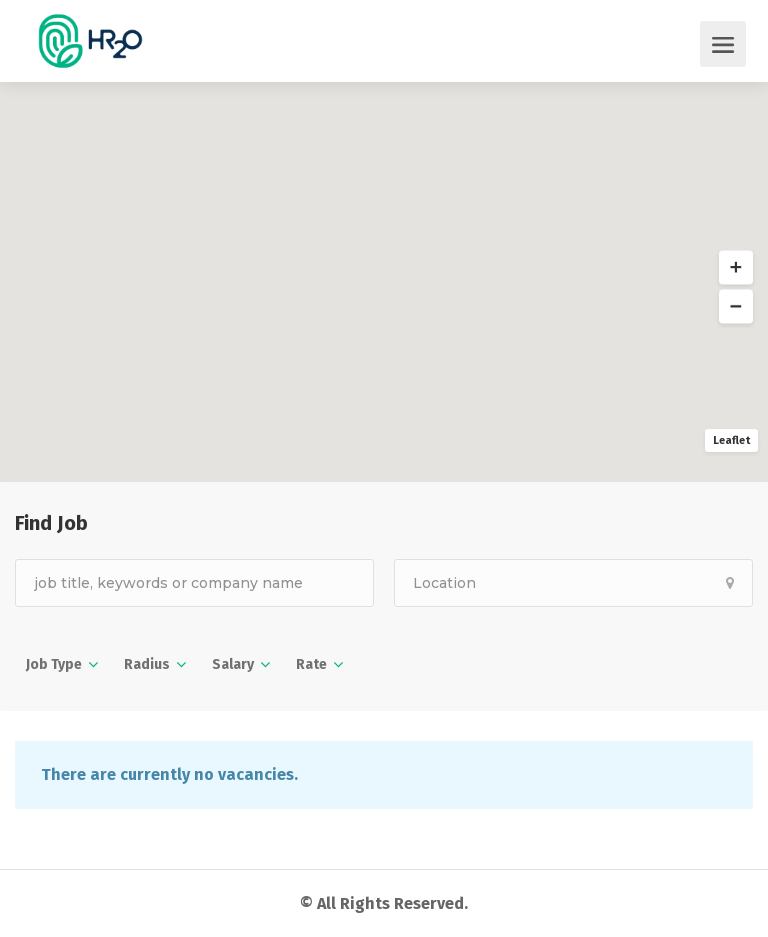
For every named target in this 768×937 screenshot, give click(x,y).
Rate (311, 664)
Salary (233, 664)
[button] (736, 268)
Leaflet (731, 440)
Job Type (54, 664)
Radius (147, 664)
